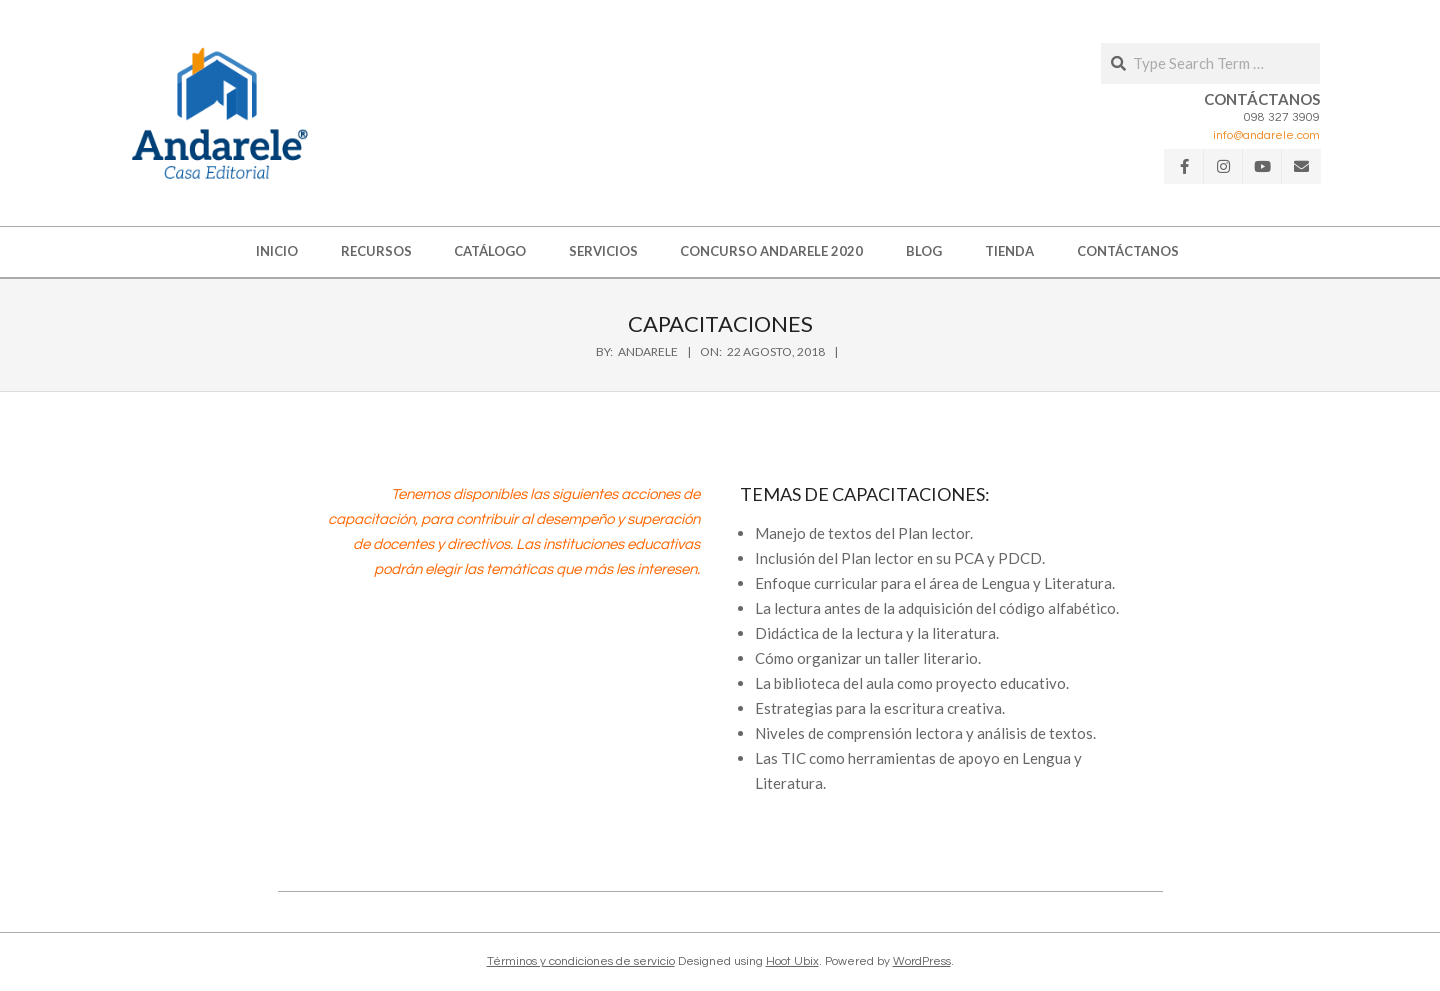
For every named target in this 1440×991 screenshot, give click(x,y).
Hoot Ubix (792, 961)
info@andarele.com (1266, 135)
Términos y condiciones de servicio (581, 961)
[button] (220, 113)
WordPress (922, 961)
